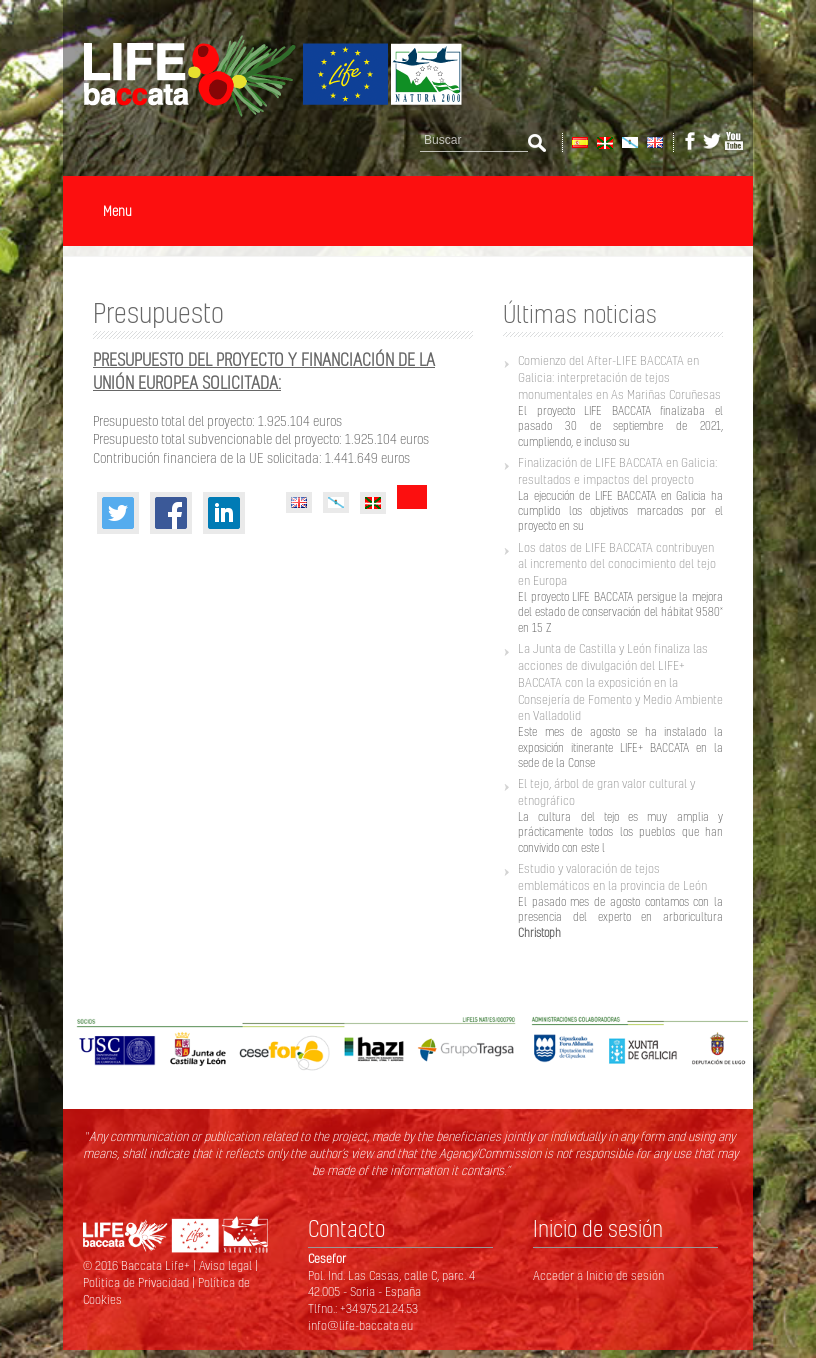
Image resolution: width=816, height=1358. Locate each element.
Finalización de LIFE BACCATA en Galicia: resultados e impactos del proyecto (617, 471)
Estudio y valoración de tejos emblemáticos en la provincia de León (612, 877)
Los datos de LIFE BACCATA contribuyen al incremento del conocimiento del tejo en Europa (617, 564)
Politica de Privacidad (137, 1282)
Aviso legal (227, 1265)
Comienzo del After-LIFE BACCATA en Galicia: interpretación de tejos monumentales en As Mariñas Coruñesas (619, 377)
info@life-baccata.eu (360, 1325)
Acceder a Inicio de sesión (598, 1275)
